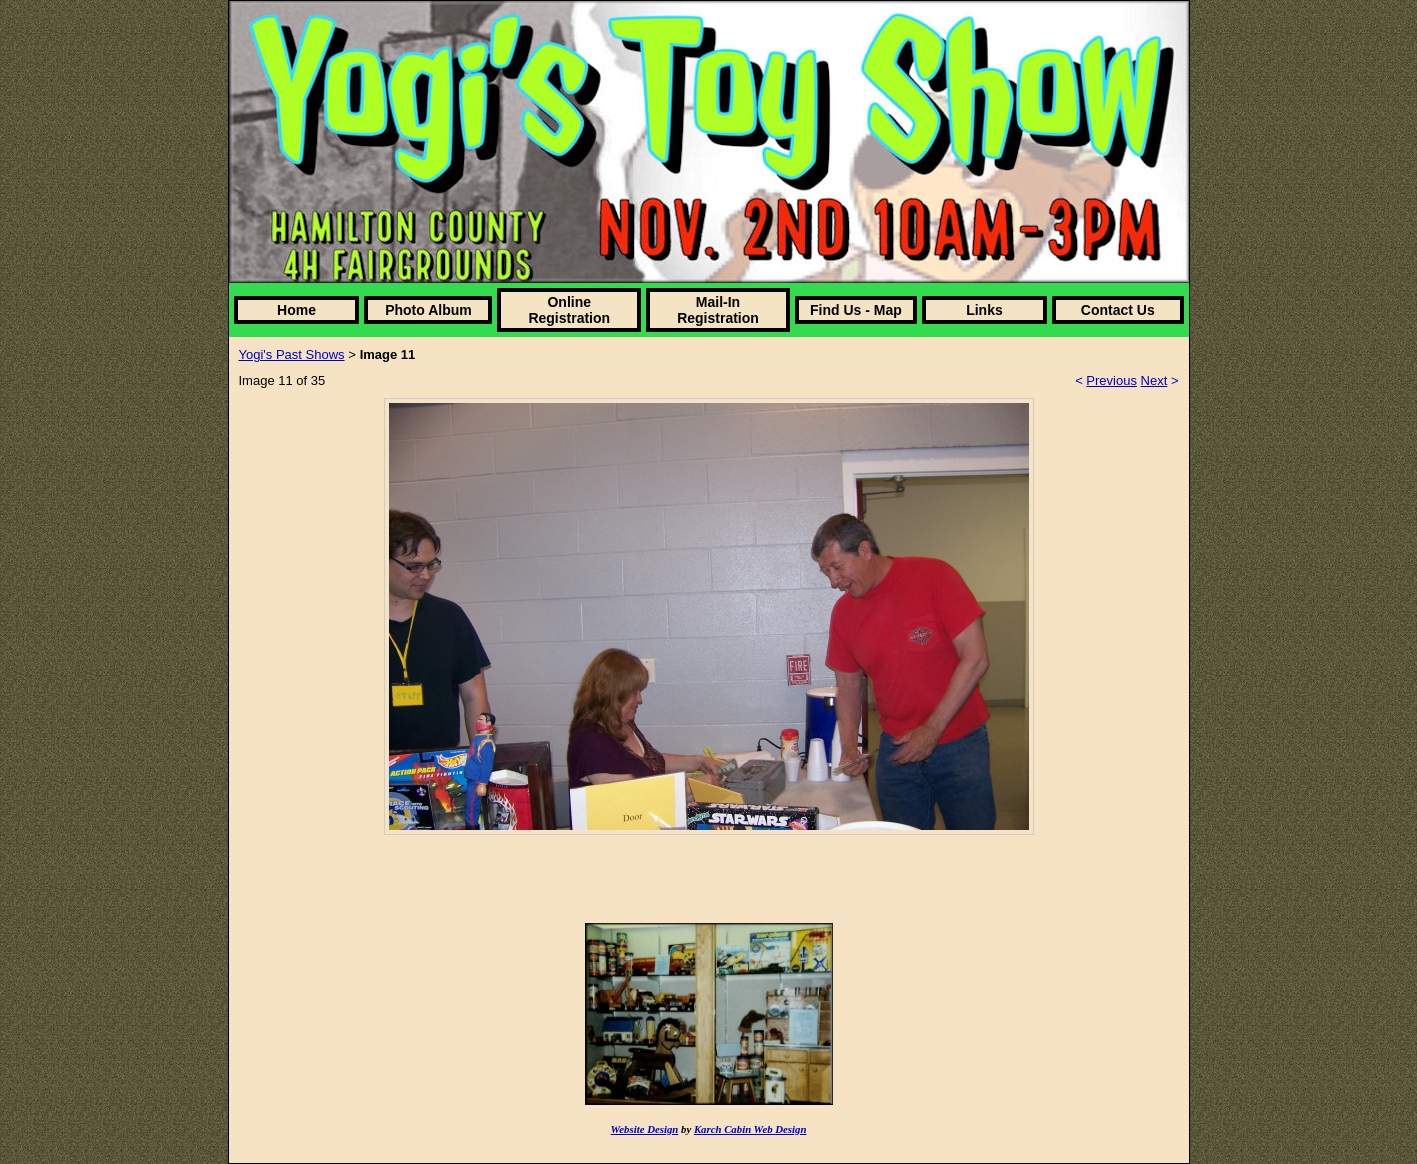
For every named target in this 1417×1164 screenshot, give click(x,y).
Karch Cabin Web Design (750, 1129)
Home (296, 310)
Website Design (645, 1129)
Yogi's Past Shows (292, 354)
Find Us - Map (856, 310)
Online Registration (569, 310)
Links (984, 310)
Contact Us (1118, 310)
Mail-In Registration (718, 310)
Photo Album (428, 310)
